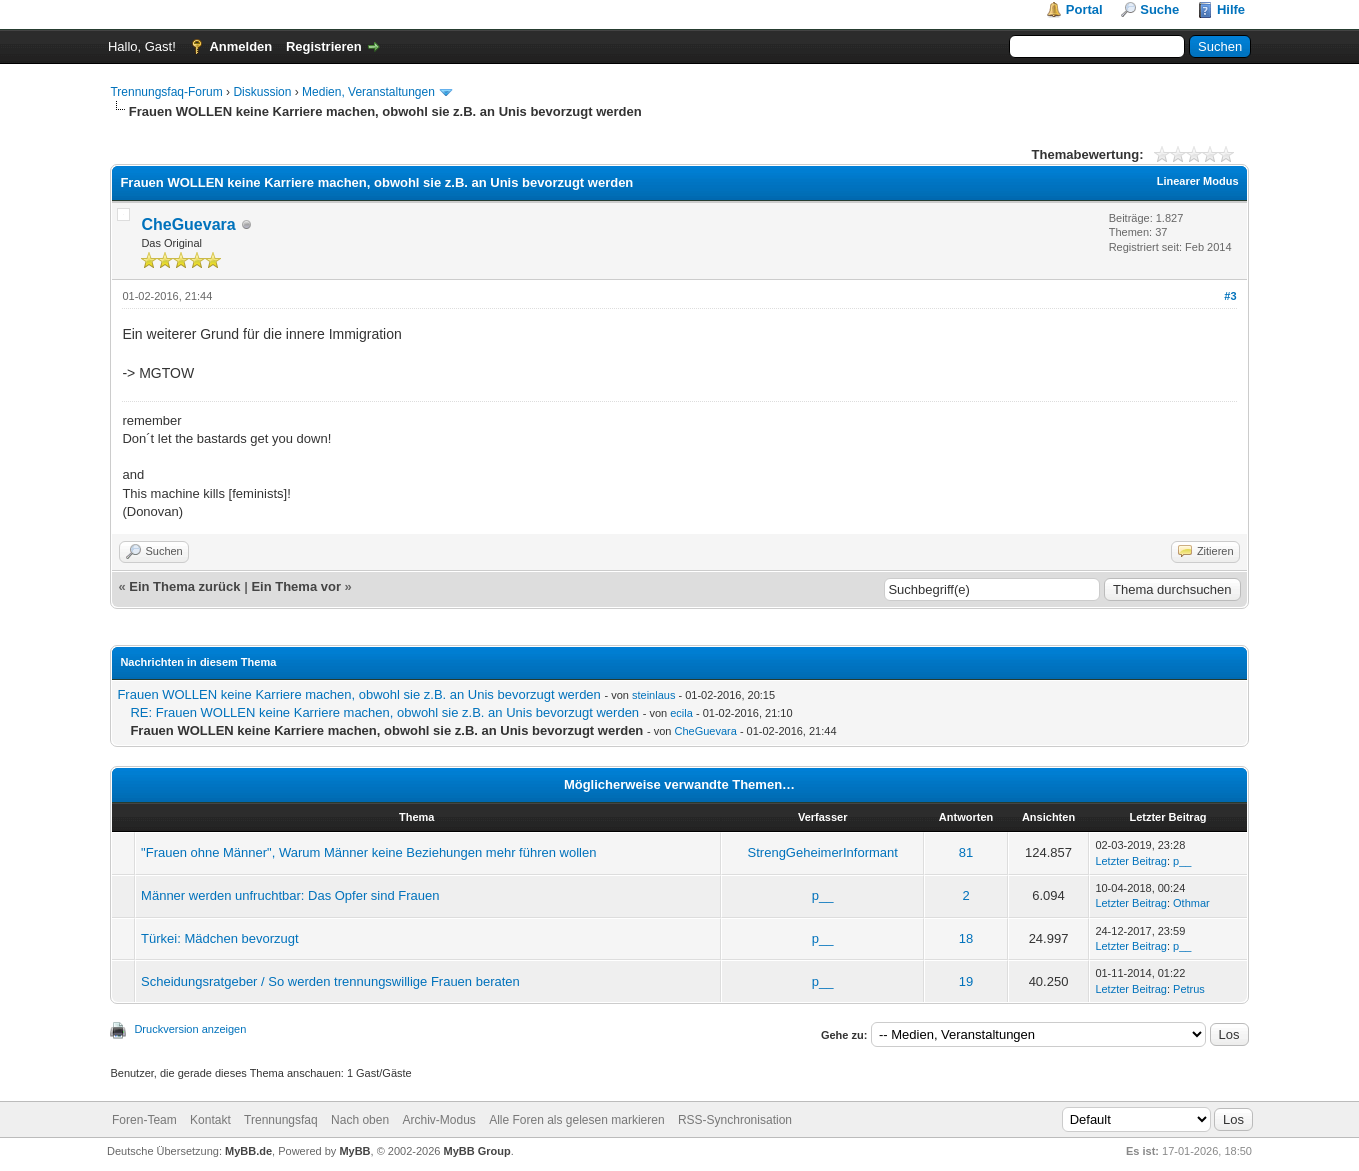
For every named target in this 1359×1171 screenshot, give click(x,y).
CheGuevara (188, 224)
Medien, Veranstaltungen (368, 92)
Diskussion (262, 92)
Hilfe (1231, 9)
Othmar (1191, 903)
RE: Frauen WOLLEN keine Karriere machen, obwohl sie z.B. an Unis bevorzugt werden (384, 712)
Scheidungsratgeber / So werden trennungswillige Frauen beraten (330, 981)
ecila (681, 713)
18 (966, 938)
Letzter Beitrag (1131, 861)
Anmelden (240, 46)
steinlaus (653, 695)
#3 (1230, 296)
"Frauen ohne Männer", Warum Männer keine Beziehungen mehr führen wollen (368, 852)
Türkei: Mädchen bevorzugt (220, 938)
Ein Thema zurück (184, 586)
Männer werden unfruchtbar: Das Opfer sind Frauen (290, 895)
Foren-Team (144, 1120)
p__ (1182, 861)
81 (966, 852)
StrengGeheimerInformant (823, 852)
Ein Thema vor (296, 586)
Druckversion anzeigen (190, 1029)
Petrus (1189, 989)
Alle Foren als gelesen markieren (576, 1120)
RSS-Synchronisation (735, 1120)
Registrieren (324, 46)
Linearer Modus (1198, 181)
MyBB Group (476, 1151)
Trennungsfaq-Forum (166, 92)
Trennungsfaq (281, 1120)
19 (966, 981)
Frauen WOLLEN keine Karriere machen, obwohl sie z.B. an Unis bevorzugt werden (358, 694)
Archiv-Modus (438, 1120)
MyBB (354, 1151)
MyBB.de (248, 1151)
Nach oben (360, 1120)
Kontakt (210, 1120)
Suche (1159, 9)
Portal (1084, 9)
